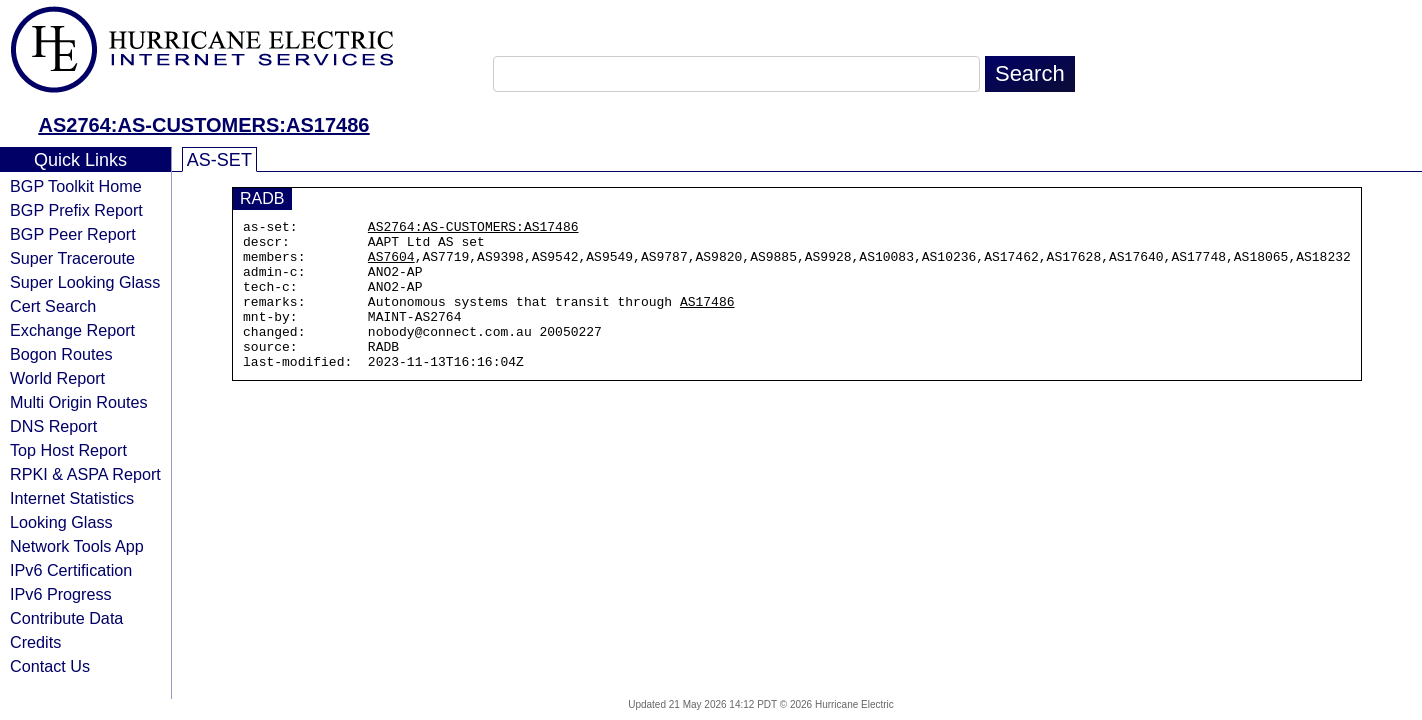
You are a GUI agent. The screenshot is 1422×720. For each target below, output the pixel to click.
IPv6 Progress (61, 594)
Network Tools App (77, 546)
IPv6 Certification (71, 570)
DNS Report (53, 426)
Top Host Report (68, 450)
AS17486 (707, 319)
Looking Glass (61, 522)
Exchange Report (72, 330)
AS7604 (391, 265)
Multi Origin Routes (79, 402)
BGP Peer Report (73, 234)
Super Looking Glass (85, 282)
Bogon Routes (61, 354)
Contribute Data (66, 618)
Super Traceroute (72, 258)
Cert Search (53, 306)
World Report (57, 378)
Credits (35, 642)
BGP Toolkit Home (76, 186)
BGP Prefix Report (76, 210)
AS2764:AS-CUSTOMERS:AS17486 (204, 125)
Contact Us (50, 666)
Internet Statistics (72, 498)
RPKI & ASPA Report (85, 474)
